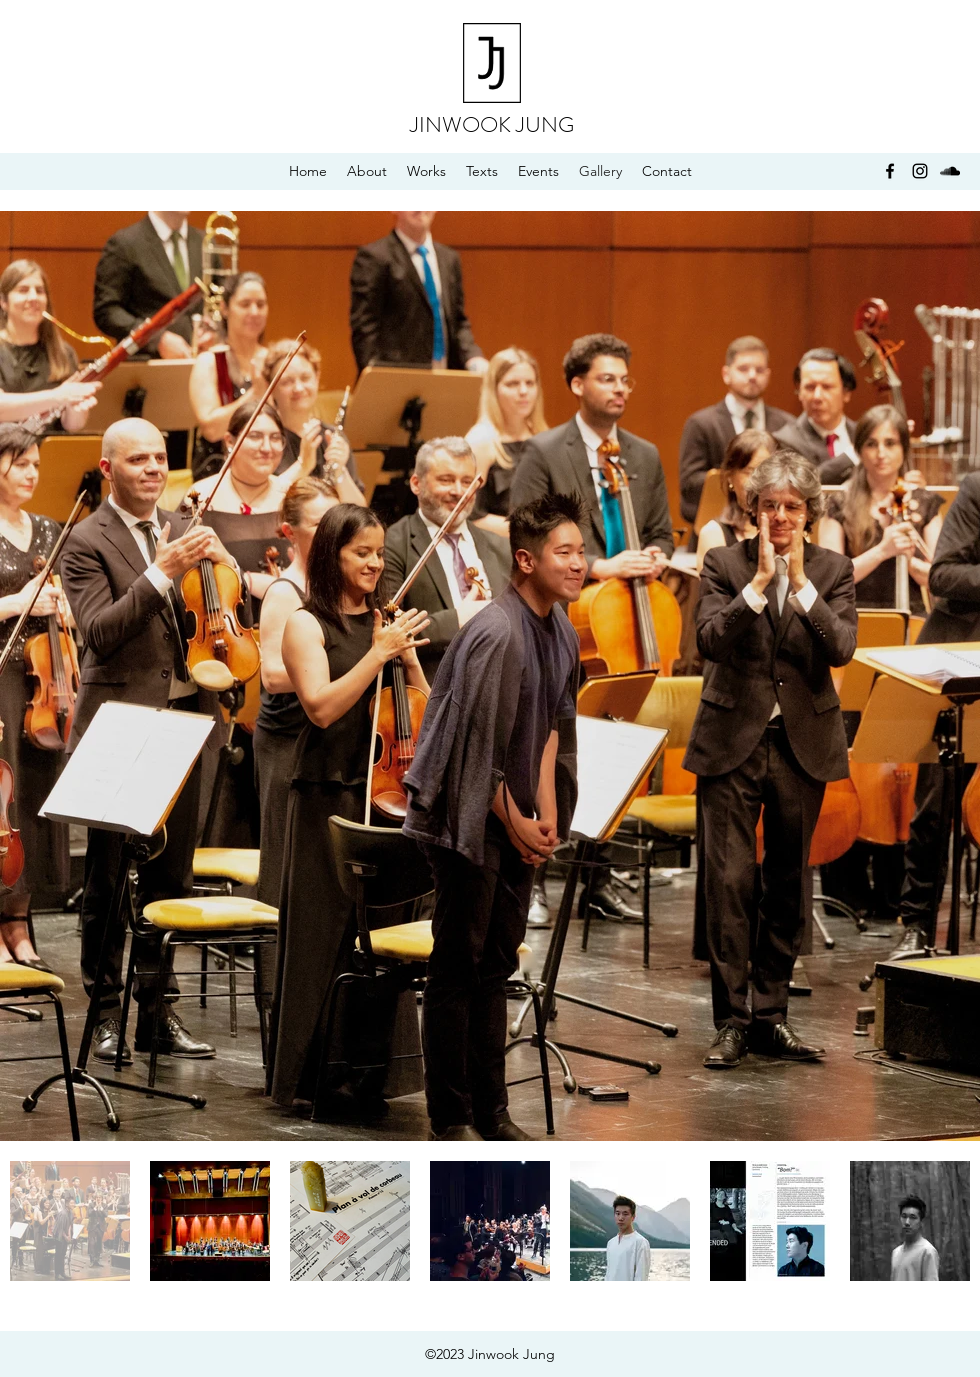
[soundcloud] (950, 171)
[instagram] (920, 171)
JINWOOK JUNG (492, 124)
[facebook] (890, 171)
